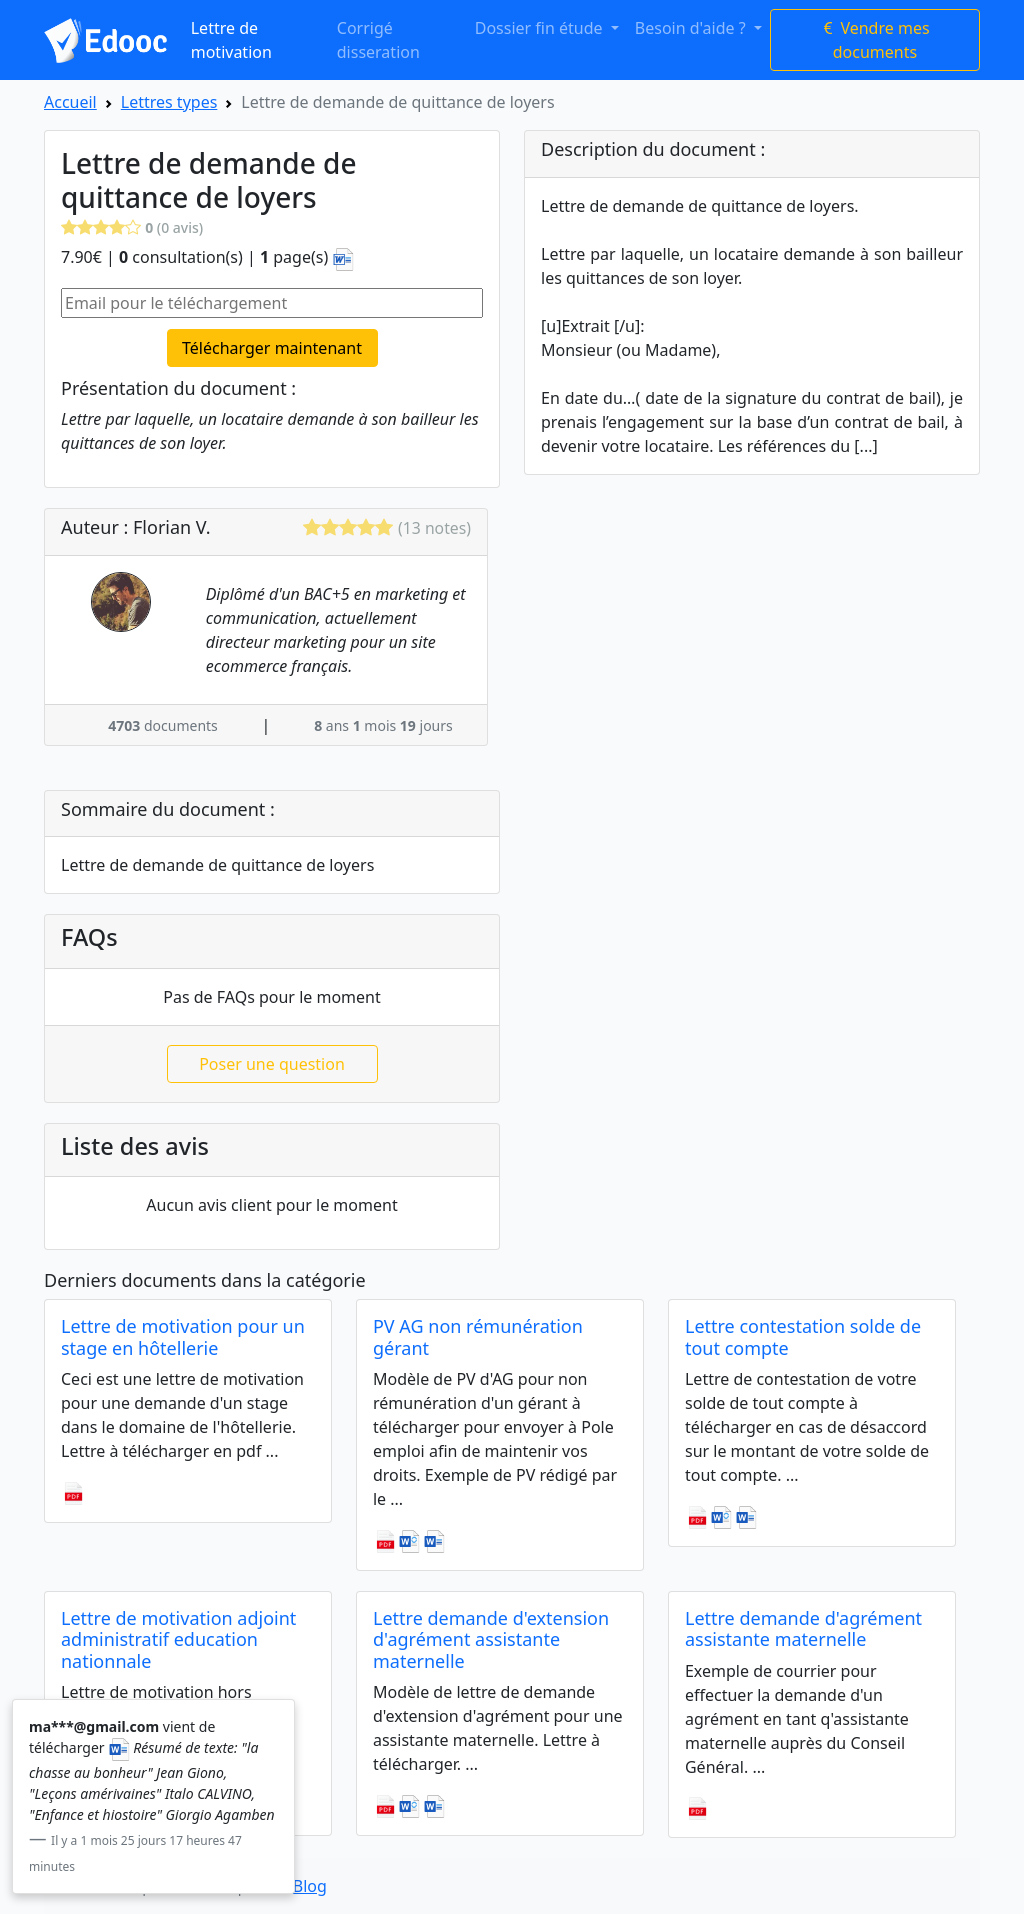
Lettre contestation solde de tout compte (803, 1337)
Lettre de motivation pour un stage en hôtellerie (183, 1337)
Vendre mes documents (874, 40)
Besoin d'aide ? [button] (692, 28)
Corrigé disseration (378, 40)
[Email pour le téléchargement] (272, 303)
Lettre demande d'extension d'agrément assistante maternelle (491, 1639)
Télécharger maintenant (272, 348)
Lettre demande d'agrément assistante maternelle (803, 1629)
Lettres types (169, 102)
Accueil (70, 102)
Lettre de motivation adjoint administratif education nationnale (178, 1639)
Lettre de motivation (231, 40)
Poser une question (272, 1064)
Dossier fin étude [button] (541, 28)
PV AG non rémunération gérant (478, 1337)
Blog (310, 1886)
